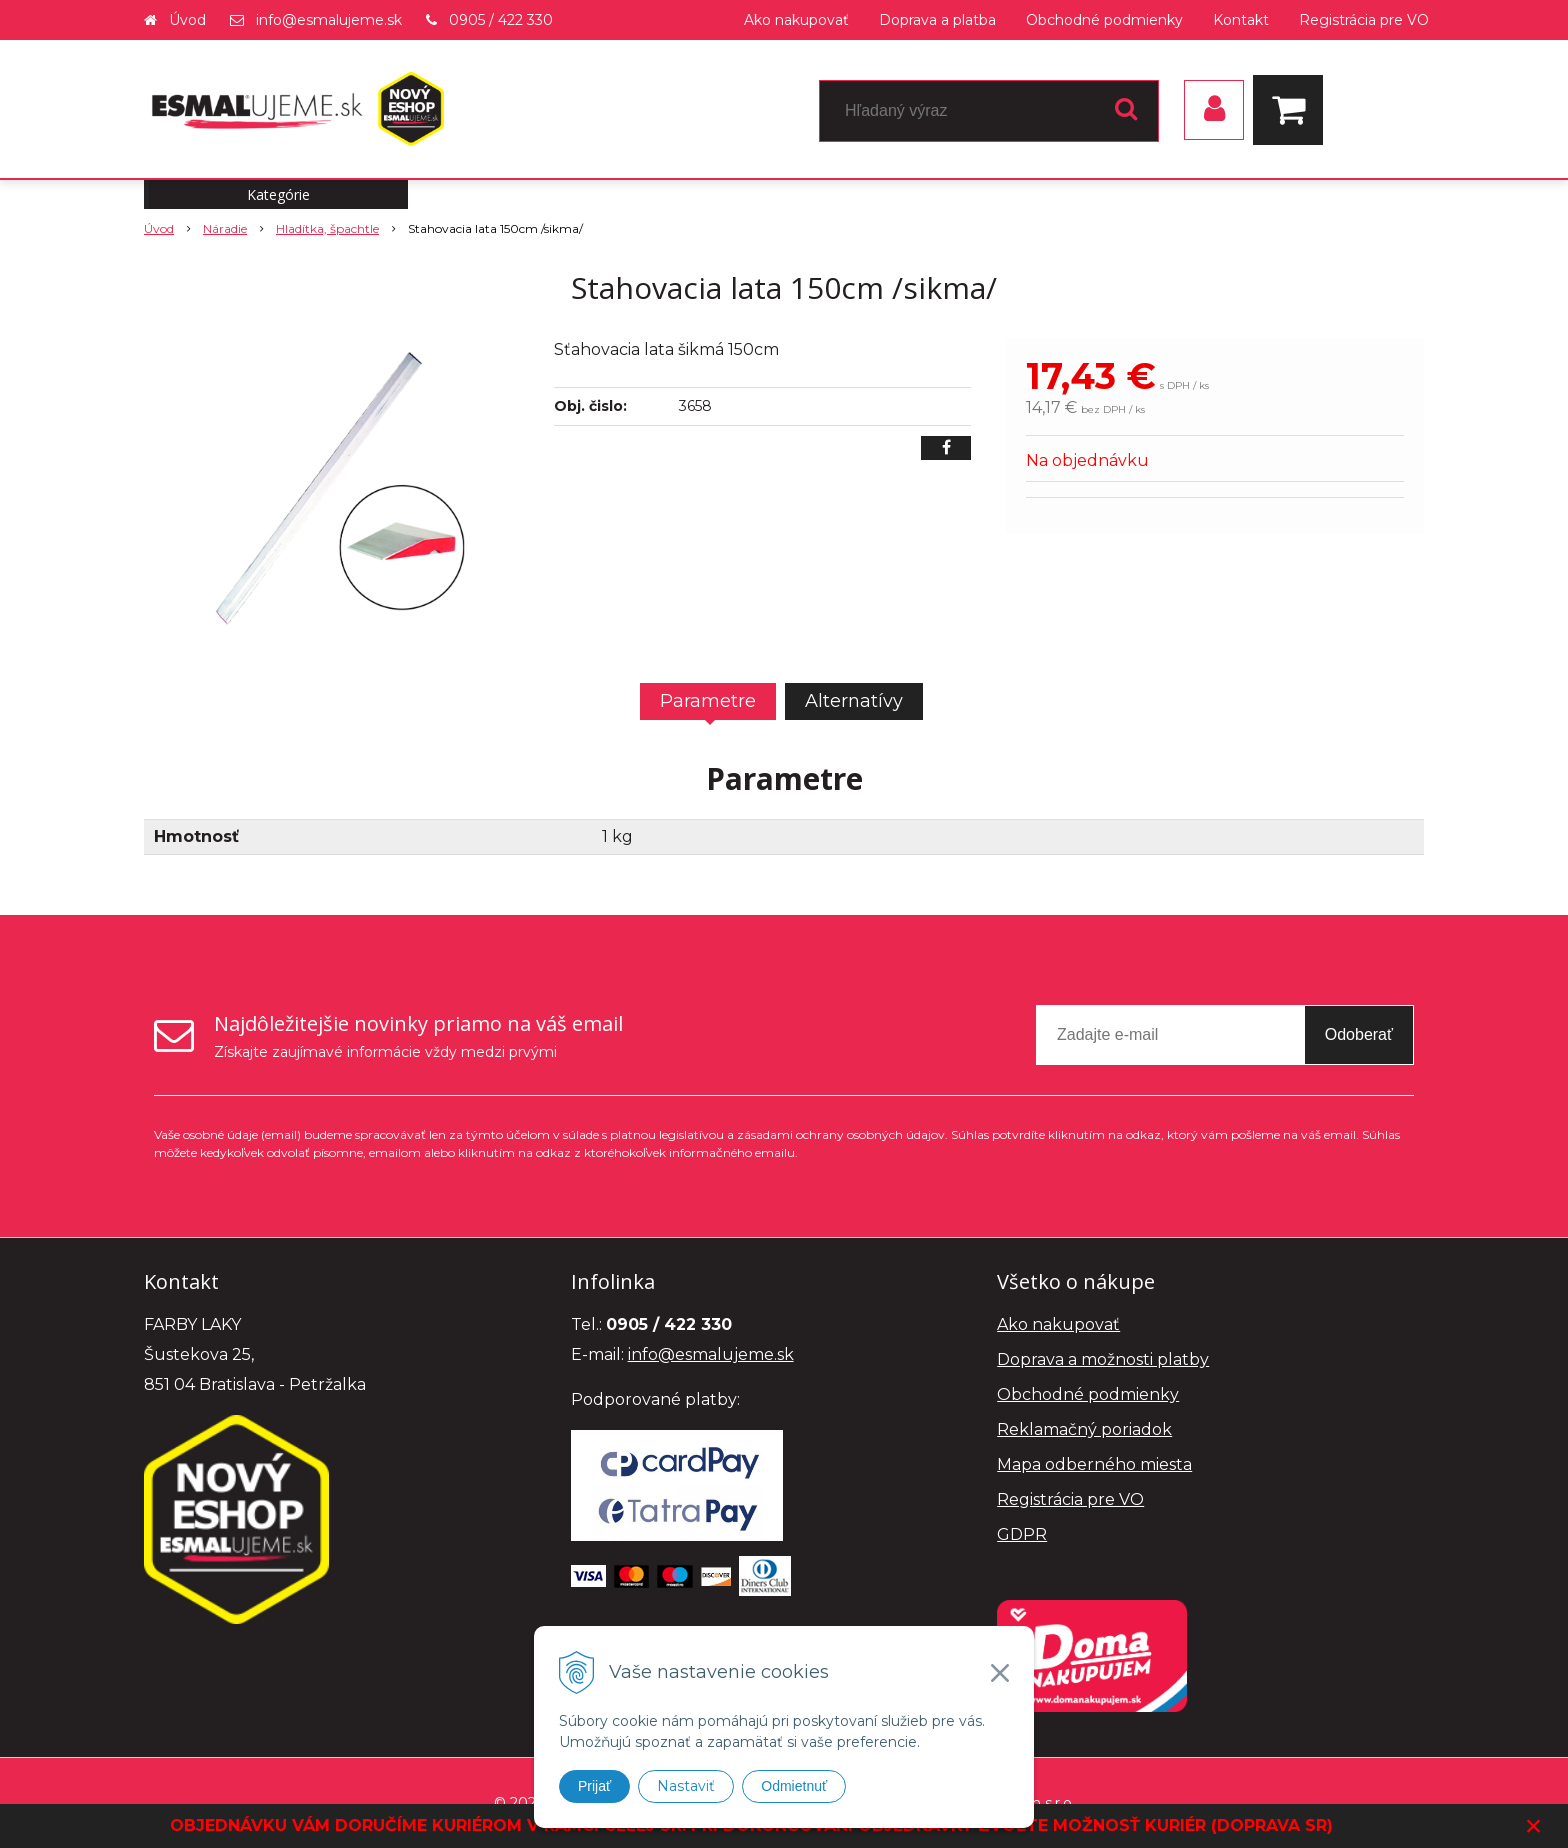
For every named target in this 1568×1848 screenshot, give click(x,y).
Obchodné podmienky (1104, 20)
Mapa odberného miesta (1094, 1464)
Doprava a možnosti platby (1103, 1359)
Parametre (708, 701)
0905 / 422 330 (501, 20)
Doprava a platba (937, 20)
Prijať (594, 1786)
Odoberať (1359, 1034)
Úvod (187, 20)
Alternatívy (854, 701)
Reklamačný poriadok (1084, 1429)
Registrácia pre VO (1364, 20)
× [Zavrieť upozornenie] (1534, 1825)
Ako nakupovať (796, 20)
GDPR (1022, 1534)
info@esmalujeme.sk (329, 20)
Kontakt (1241, 20)
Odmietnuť (794, 1786)
